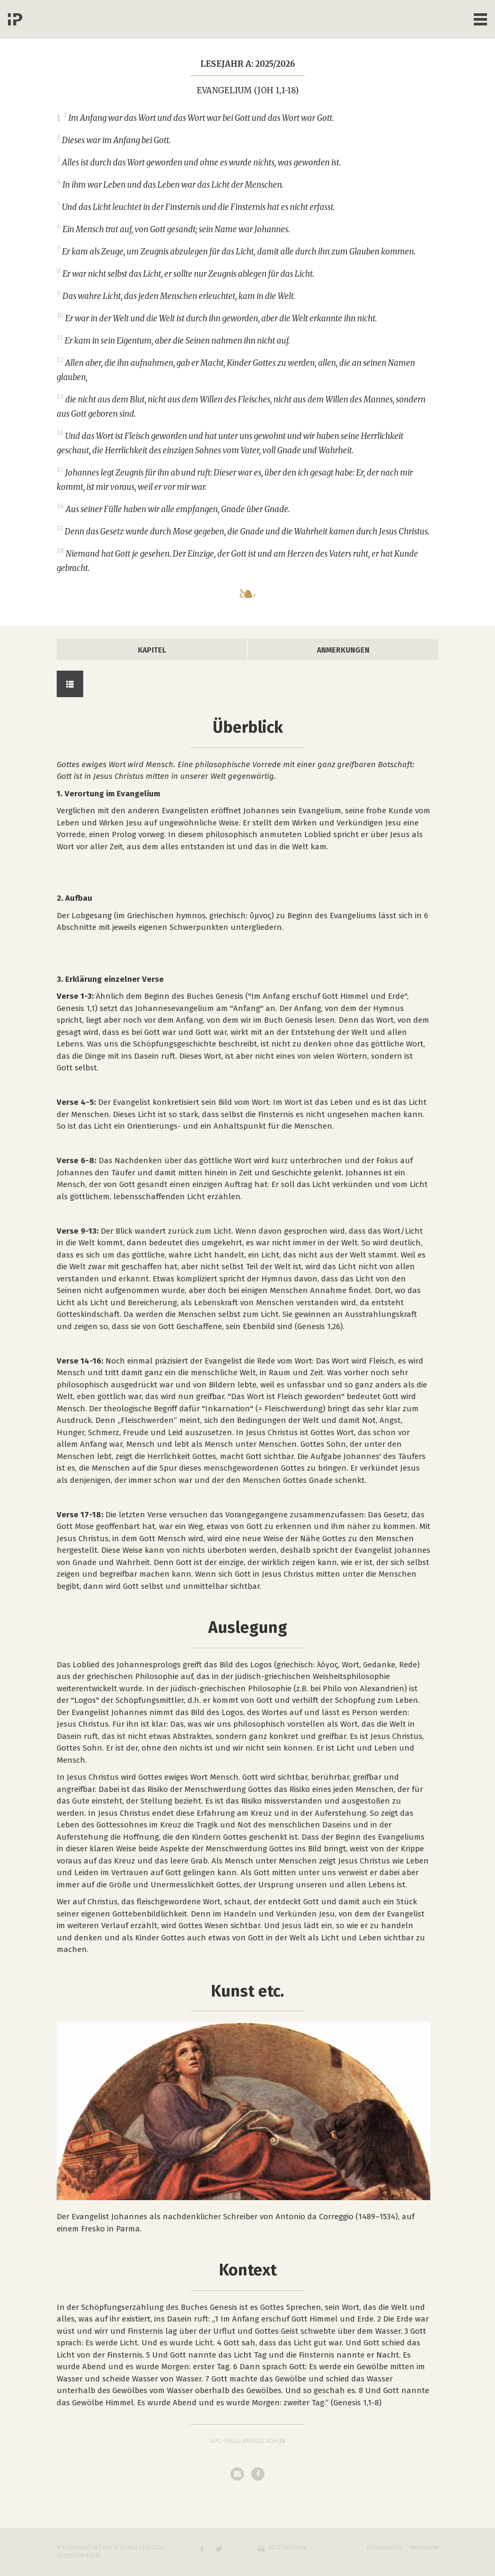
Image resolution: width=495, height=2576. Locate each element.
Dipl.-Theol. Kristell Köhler (248, 2441)
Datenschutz (384, 2548)
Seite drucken (287, 2548)
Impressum (423, 2548)
